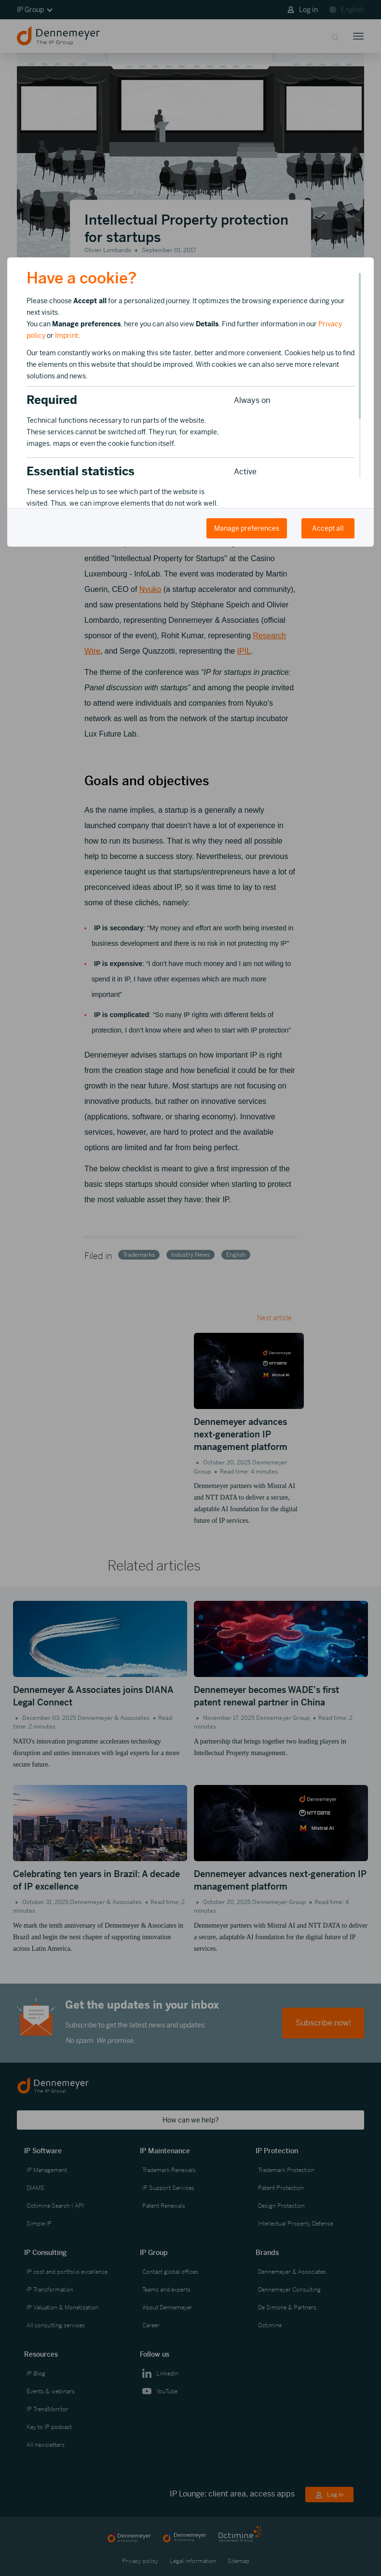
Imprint (66, 335)
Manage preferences (246, 528)
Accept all (328, 528)
